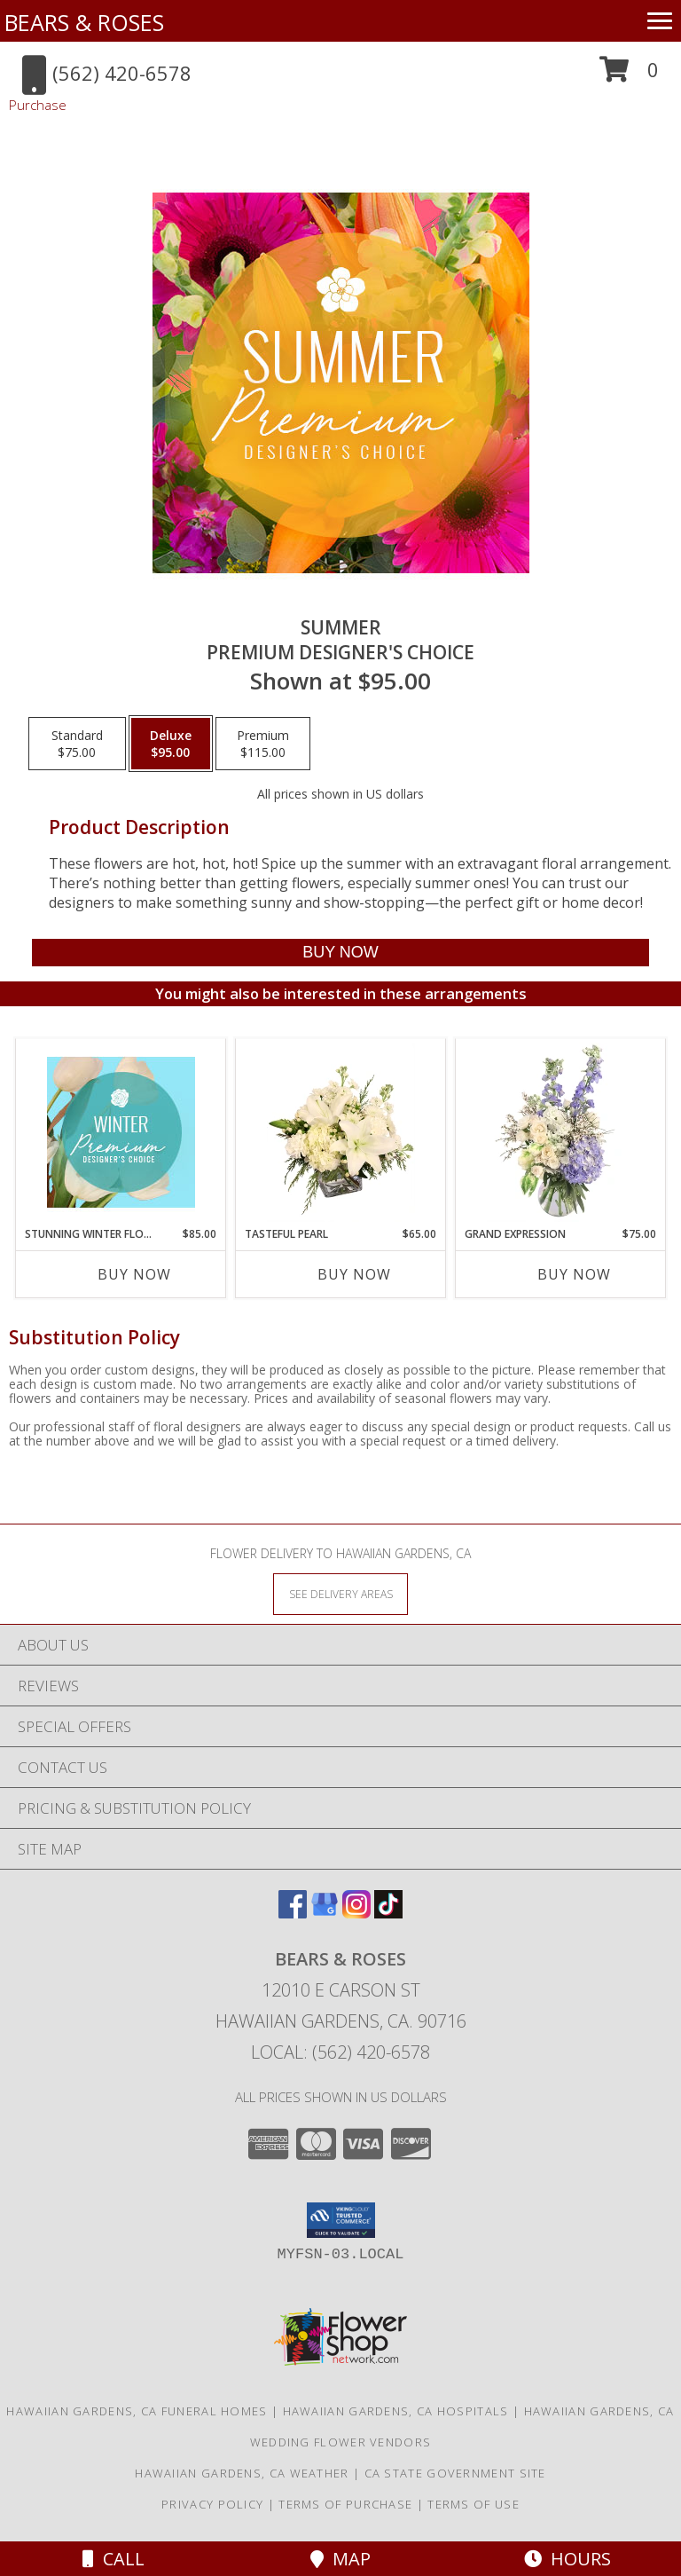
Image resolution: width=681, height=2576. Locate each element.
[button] (629, 76)
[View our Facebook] (292, 1912)
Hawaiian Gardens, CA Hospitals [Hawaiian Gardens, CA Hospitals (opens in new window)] (396, 2411)
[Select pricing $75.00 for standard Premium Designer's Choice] (77, 743)
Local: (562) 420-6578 (340, 2052)
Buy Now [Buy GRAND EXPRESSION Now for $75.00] (574, 1274)
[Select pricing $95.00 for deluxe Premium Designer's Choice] (170, 743)
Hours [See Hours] (567, 2559)
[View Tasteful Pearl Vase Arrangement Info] (341, 1132)
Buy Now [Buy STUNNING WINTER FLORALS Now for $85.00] (134, 1274)
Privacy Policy (212, 2504)
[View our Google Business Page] (324, 1912)
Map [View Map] (340, 2559)
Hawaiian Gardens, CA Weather (241, 2473)
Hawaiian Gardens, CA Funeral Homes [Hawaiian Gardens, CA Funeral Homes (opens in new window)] (136, 2411)
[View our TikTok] (388, 1912)
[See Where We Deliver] (340, 1593)
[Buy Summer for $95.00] (340, 952)
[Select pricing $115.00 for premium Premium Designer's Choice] (262, 743)
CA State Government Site (455, 2473)
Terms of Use (473, 2504)
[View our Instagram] (356, 1912)
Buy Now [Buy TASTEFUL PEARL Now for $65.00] (354, 1274)
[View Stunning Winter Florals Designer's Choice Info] (121, 1132)
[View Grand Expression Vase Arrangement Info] (561, 1132)
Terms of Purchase (345, 2504)
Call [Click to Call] (113, 2559)
